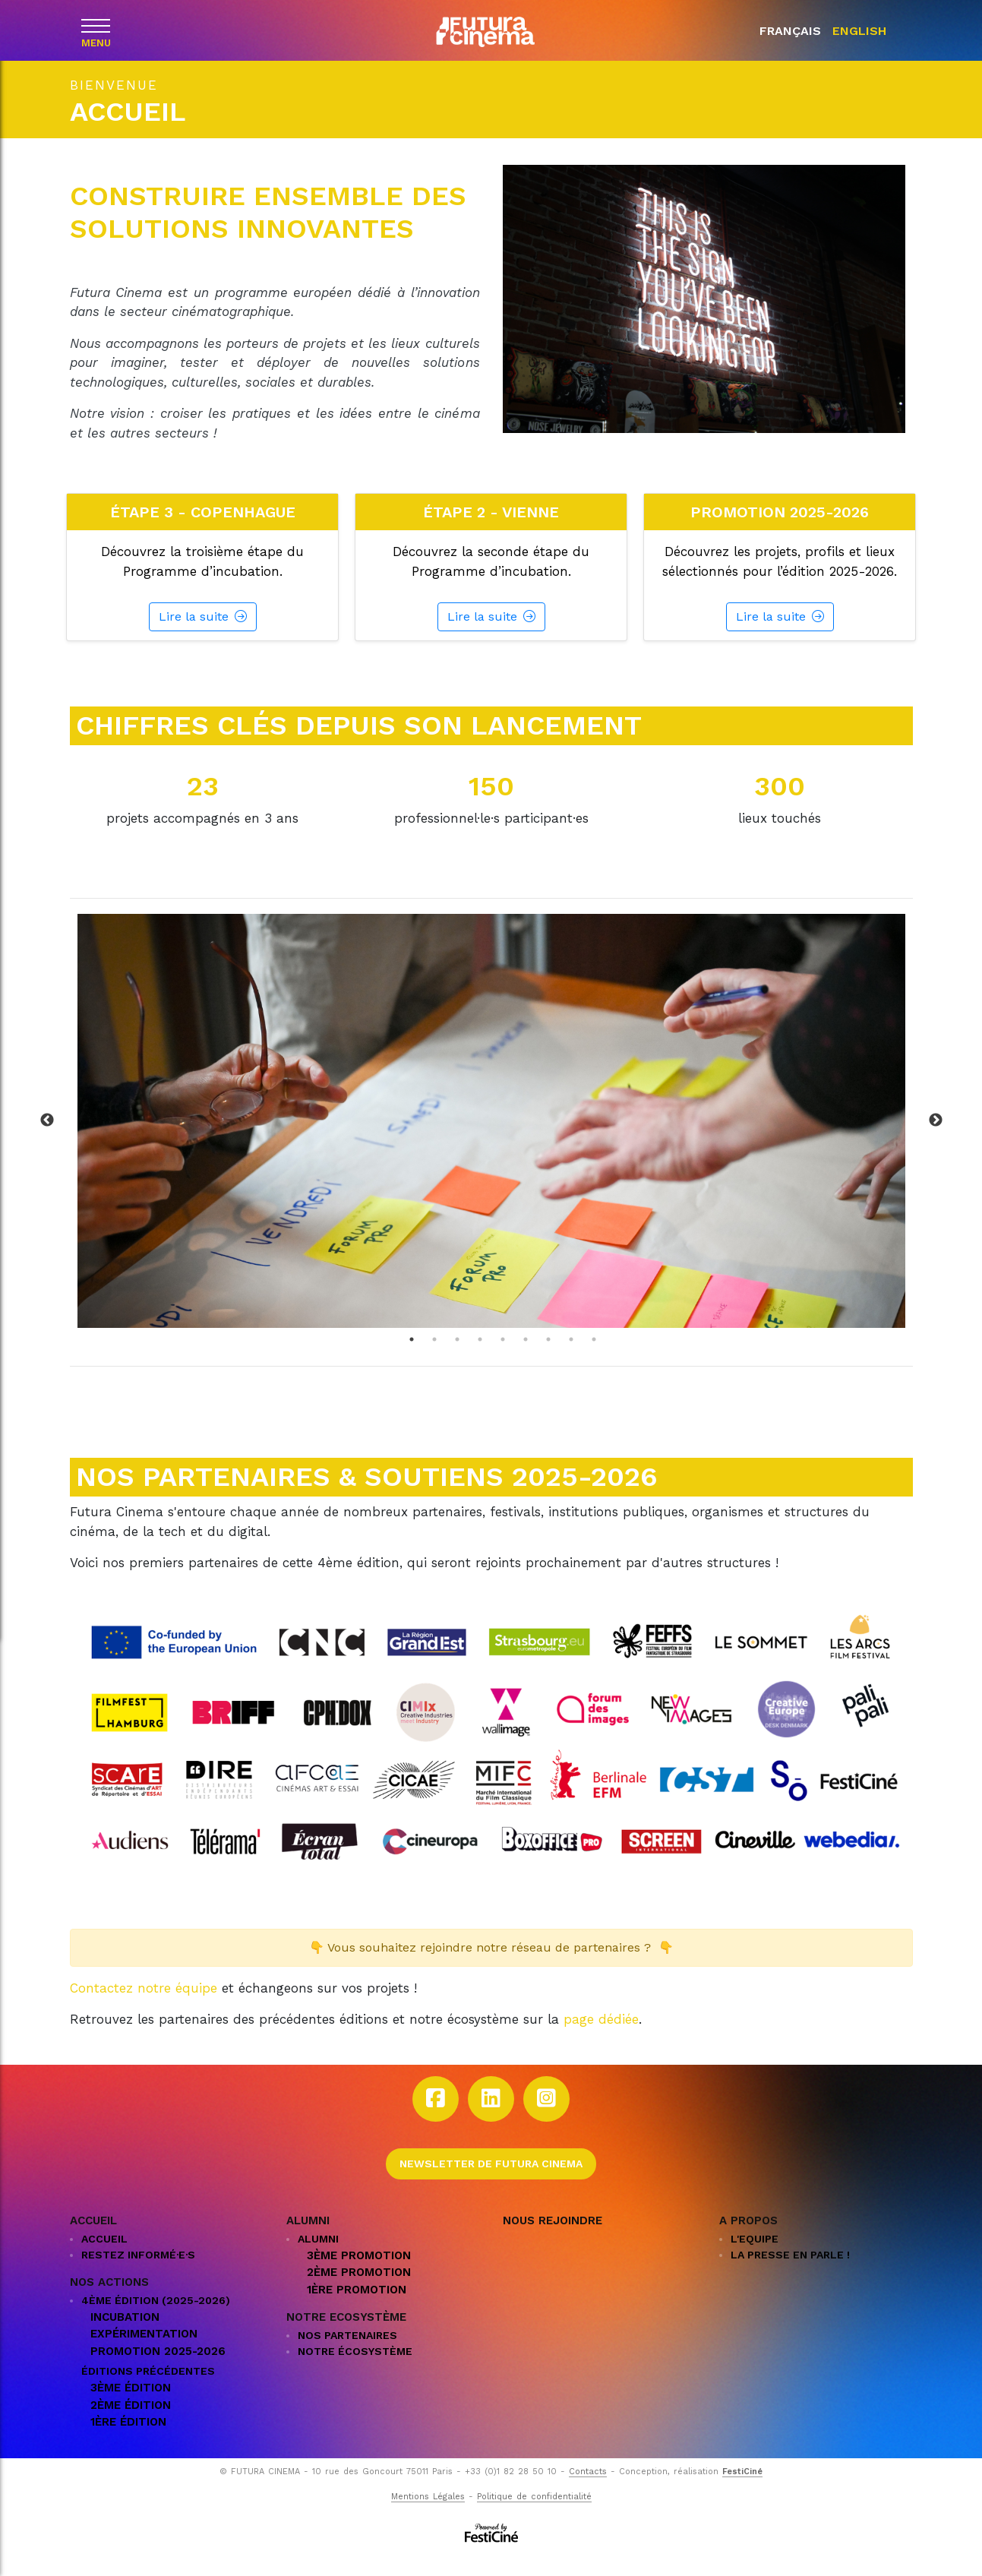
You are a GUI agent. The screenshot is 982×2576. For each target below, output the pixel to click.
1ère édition (128, 2441)
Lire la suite (203, 636)
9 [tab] (594, 1358)
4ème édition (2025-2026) (155, 2319)
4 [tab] (480, 1358)
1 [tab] (411, 1358)
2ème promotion (359, 2292)
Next (935, 1140)
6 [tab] (525, 1358)
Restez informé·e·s (138, 2274)
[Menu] (96, 29)
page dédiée (601, 2039)
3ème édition (130, 2407)
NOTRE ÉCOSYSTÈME (355, 2371)
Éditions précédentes (148, 2391)
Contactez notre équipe (143, 2007)
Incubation (124, 2336)
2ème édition (130, 2424)
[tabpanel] (491, 1140)
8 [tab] (571, 1358)
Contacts (588, 2490)
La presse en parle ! (790, 2274)
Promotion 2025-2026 (158, 2370)
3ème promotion (359, 2274)
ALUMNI (318, 2258)
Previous (47, 1140)
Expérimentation (143, 2353)
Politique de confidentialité (534, 2516)
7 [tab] (548, 1358)
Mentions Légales (428, 2516)
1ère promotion (356, 2308)
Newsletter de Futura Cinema (491, 2182)
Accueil (104, 2258)
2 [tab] (434, 1358)
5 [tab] (502, 1358)
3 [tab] (457, 1358)
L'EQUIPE (754, 2258)
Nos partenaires (347, 2355)
